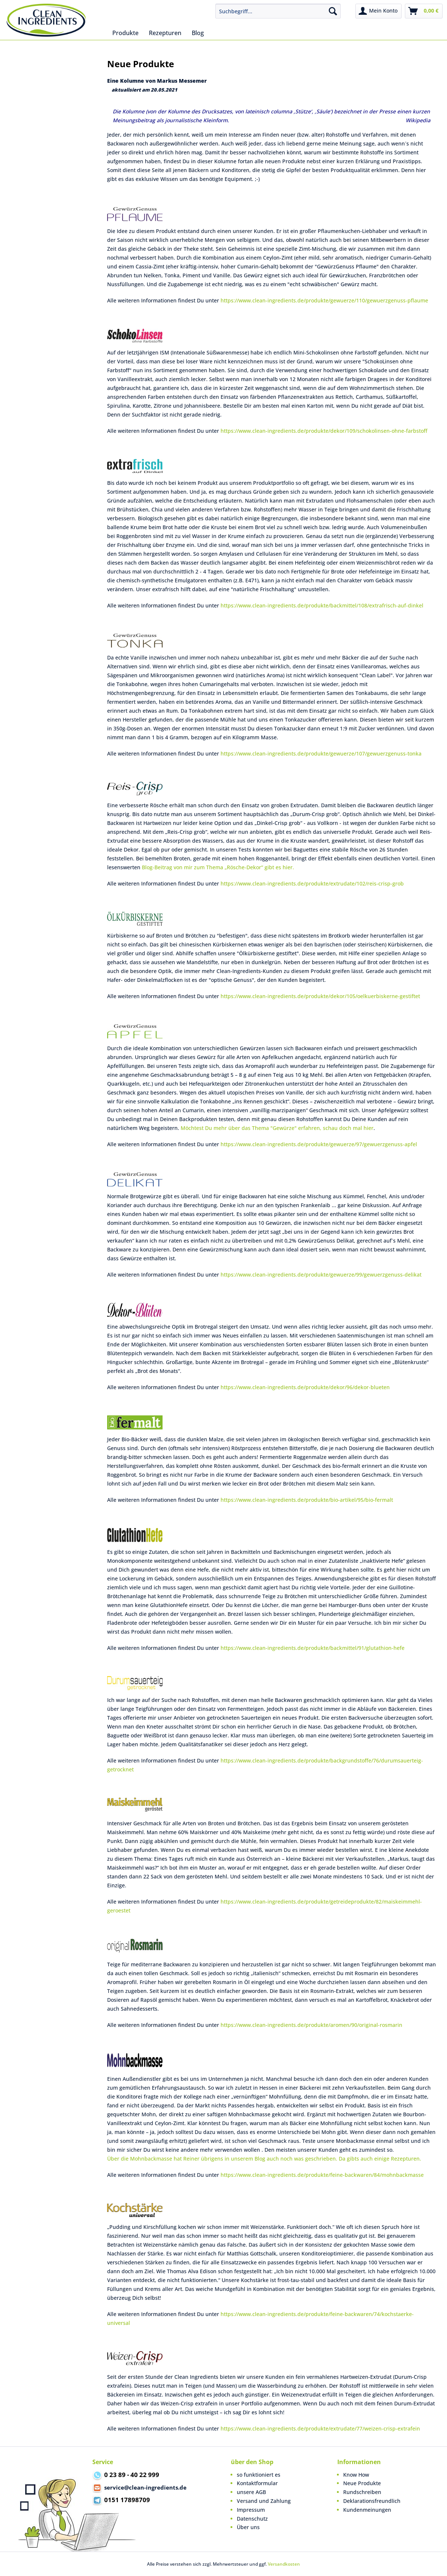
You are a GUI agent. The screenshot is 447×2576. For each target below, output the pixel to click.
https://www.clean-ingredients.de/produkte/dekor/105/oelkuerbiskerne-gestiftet (320, 996)
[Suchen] (333, 11)
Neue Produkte (362, 2483)
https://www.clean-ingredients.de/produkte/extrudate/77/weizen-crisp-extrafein (320, 2428)
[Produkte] (125, 33)
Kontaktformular (257, 2483)
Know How (356, 2474)
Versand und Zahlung (264, 2500)
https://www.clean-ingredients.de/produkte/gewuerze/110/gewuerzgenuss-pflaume (324, 300)
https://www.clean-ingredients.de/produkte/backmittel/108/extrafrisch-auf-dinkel (322, 605)
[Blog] (198, 33)
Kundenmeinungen (367, 2509)
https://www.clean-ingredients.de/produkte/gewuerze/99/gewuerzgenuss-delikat (321, 1274)
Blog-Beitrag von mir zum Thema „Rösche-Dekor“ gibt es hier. (218, 867)
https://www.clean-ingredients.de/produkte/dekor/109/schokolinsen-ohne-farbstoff (324, 430)
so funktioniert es (258, 2474)
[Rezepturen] (165, 33)
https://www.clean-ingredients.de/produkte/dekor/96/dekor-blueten (305, 1387)
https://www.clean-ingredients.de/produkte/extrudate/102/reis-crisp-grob (312, 883)
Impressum (251, 2509)
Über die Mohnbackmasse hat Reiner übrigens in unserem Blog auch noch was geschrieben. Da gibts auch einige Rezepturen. (264, 2158)
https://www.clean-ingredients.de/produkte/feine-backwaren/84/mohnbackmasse (322, 2174)
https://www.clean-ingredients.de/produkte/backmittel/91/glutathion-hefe (313, 1647)
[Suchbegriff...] (278, 11)
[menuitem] (278, 11)
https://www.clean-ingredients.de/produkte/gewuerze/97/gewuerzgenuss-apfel (319, 1144)
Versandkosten (284, 2564)
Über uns (248, 2527)
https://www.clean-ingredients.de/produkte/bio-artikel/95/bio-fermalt (307, 1499)
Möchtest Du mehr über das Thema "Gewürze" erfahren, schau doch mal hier (277, 1127)
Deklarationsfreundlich (371, 2500)
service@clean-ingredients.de (139, 2488)
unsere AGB (251, 2492)
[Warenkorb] (424, 11)
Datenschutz (252, 2518)
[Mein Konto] (378, 11)
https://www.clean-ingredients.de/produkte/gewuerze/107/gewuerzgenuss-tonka (321, 753)
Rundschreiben (362, 2492)
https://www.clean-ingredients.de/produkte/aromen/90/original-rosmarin (311, 2024)
